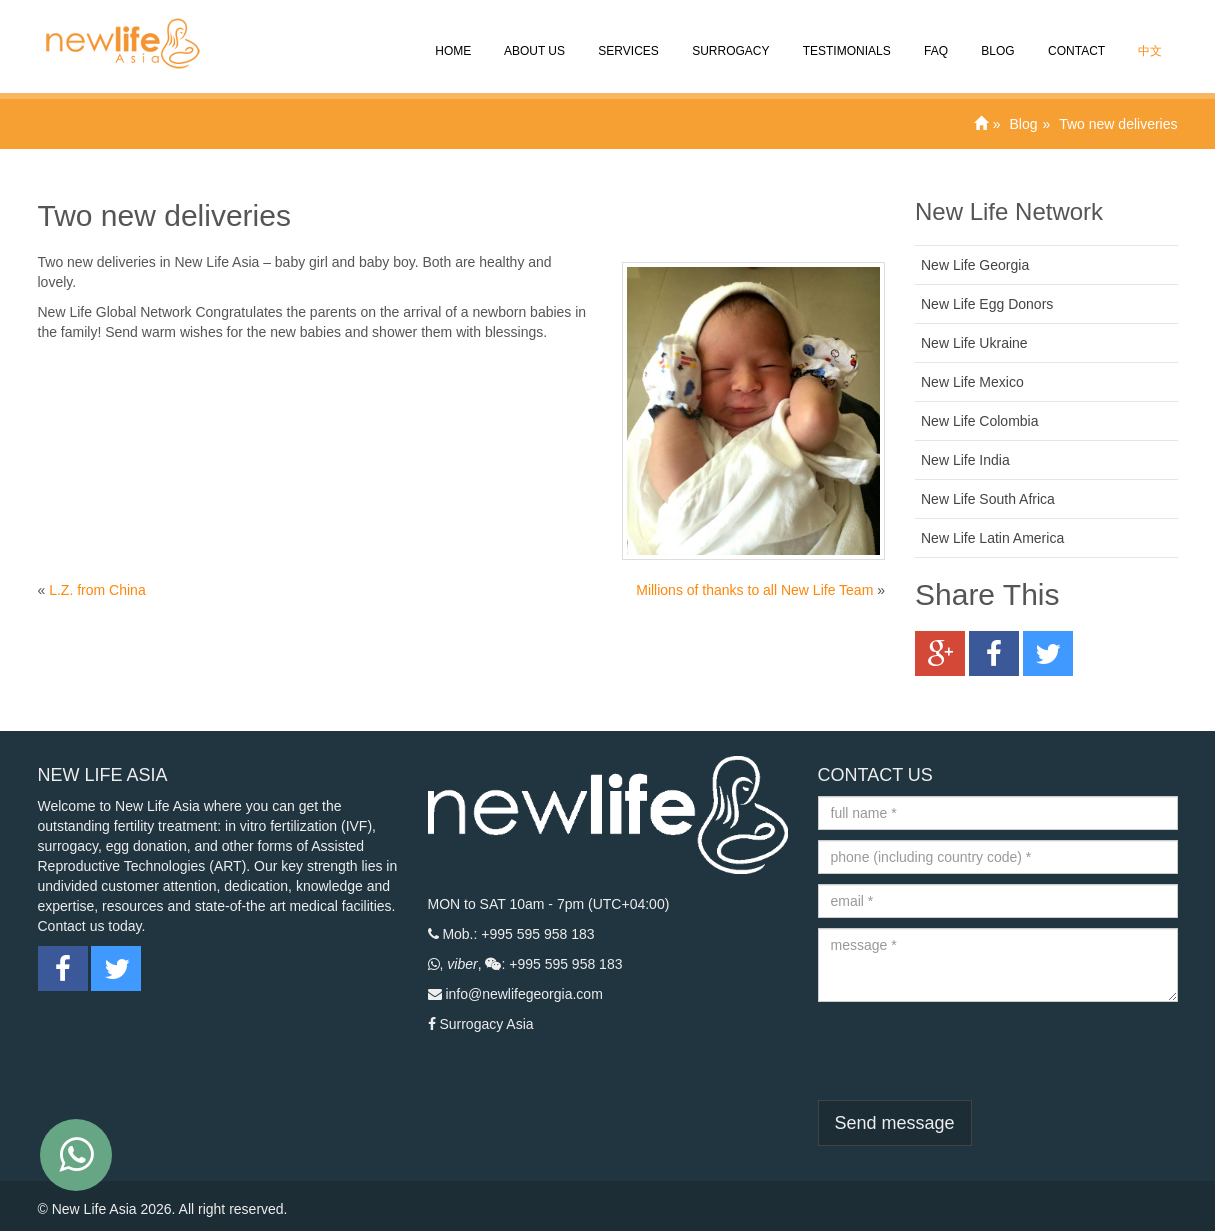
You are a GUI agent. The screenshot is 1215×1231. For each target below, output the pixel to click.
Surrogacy (729, 37)
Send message (895, 1123)
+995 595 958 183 (537, 934)
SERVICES (627, 37)
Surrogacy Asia (486, 1024)
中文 (1148, 37)
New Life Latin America (992, 538)
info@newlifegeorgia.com (523, 994)
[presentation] (970, 1051)
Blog (996, 37)
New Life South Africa (988, 499)
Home (451, 37)
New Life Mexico (972, 382)
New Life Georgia (975, 265)
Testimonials (845, 37)
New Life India (965, 460)
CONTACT (1075, 37)
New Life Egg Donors (987, 304)
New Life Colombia (980, 421)
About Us (533, 37)
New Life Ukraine (974, 343)
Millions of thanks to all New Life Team (754, 590)
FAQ (934, 37)
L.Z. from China (97, 590)
